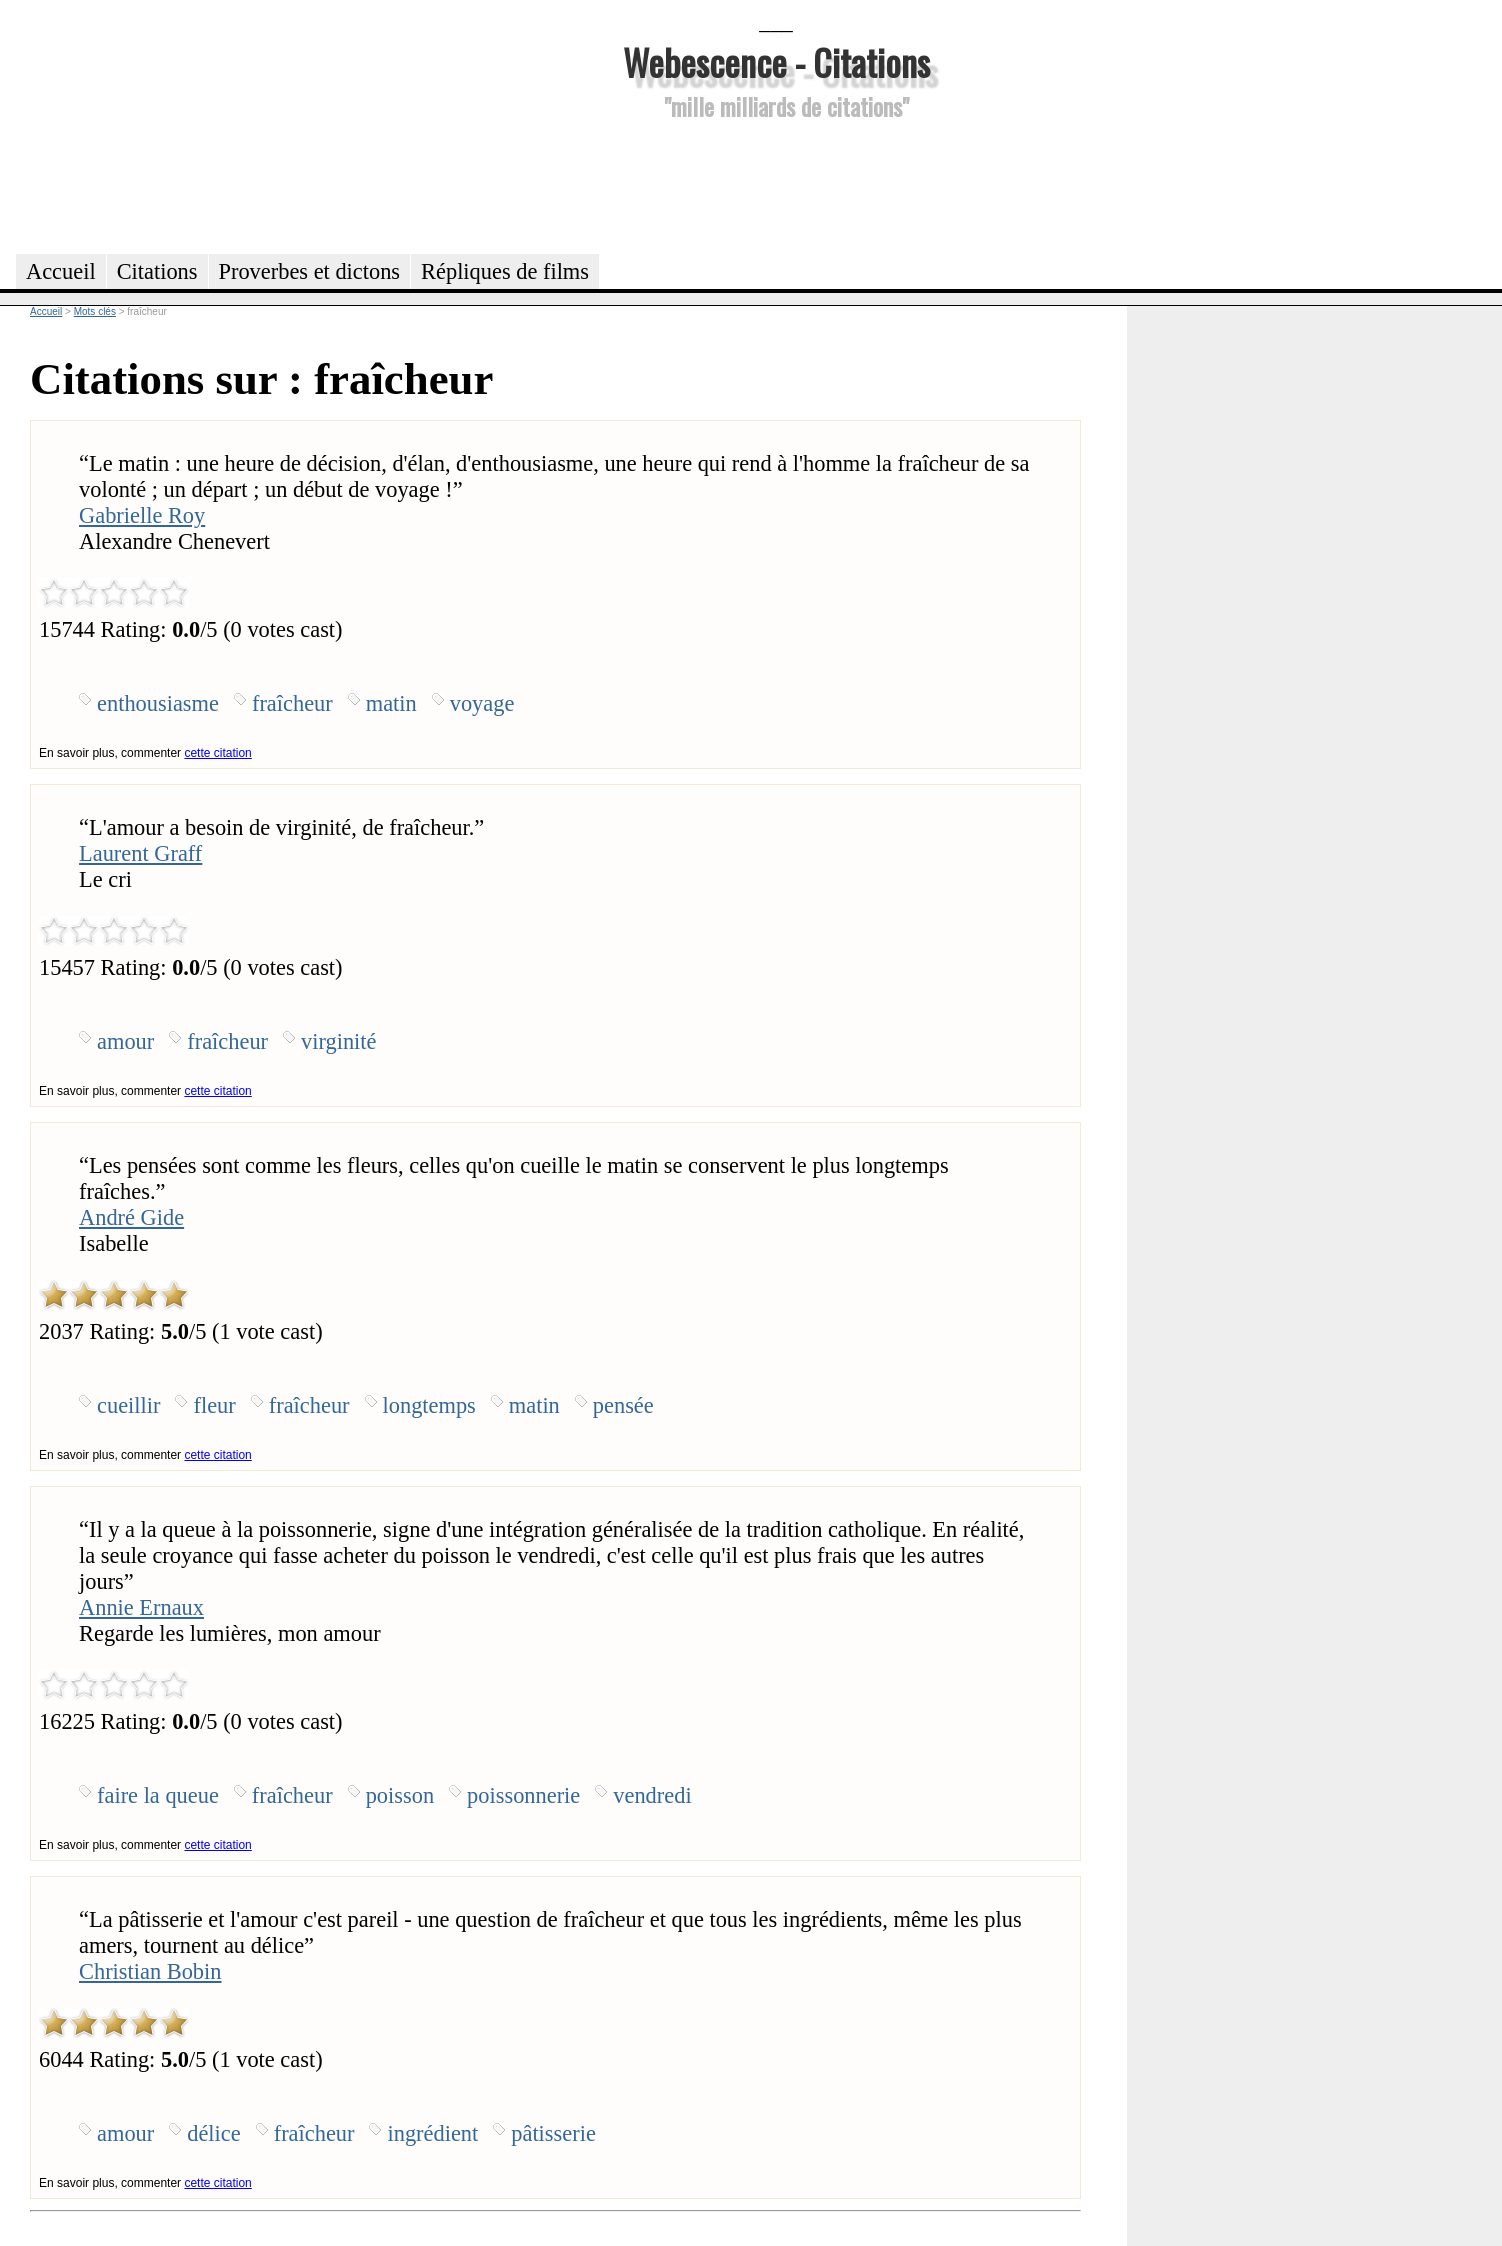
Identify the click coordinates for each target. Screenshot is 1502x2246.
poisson (400, 1795)
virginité (338, 1041)
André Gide (131, 1217)
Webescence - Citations (776, 61)
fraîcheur (292, 703)
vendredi (652, 1795)
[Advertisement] (776, 184)
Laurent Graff (140, 853)
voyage (482, 703)
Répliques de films (505, 271)
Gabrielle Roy (142, 515)
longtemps (429, 1405)
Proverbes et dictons (310, 271)
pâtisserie (553, 2133)
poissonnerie (523, 1795)
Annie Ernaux (141, 1607)
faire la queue (158, 1795)
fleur (214, 1405)
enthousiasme (158, 703)
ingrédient (432, 2133)
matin (391, 703)
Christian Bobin (150, 1971)
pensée (623, 1405)
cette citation (217, 753)
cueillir (128, 1405)
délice (213, 2133)
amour (125, 1041)
